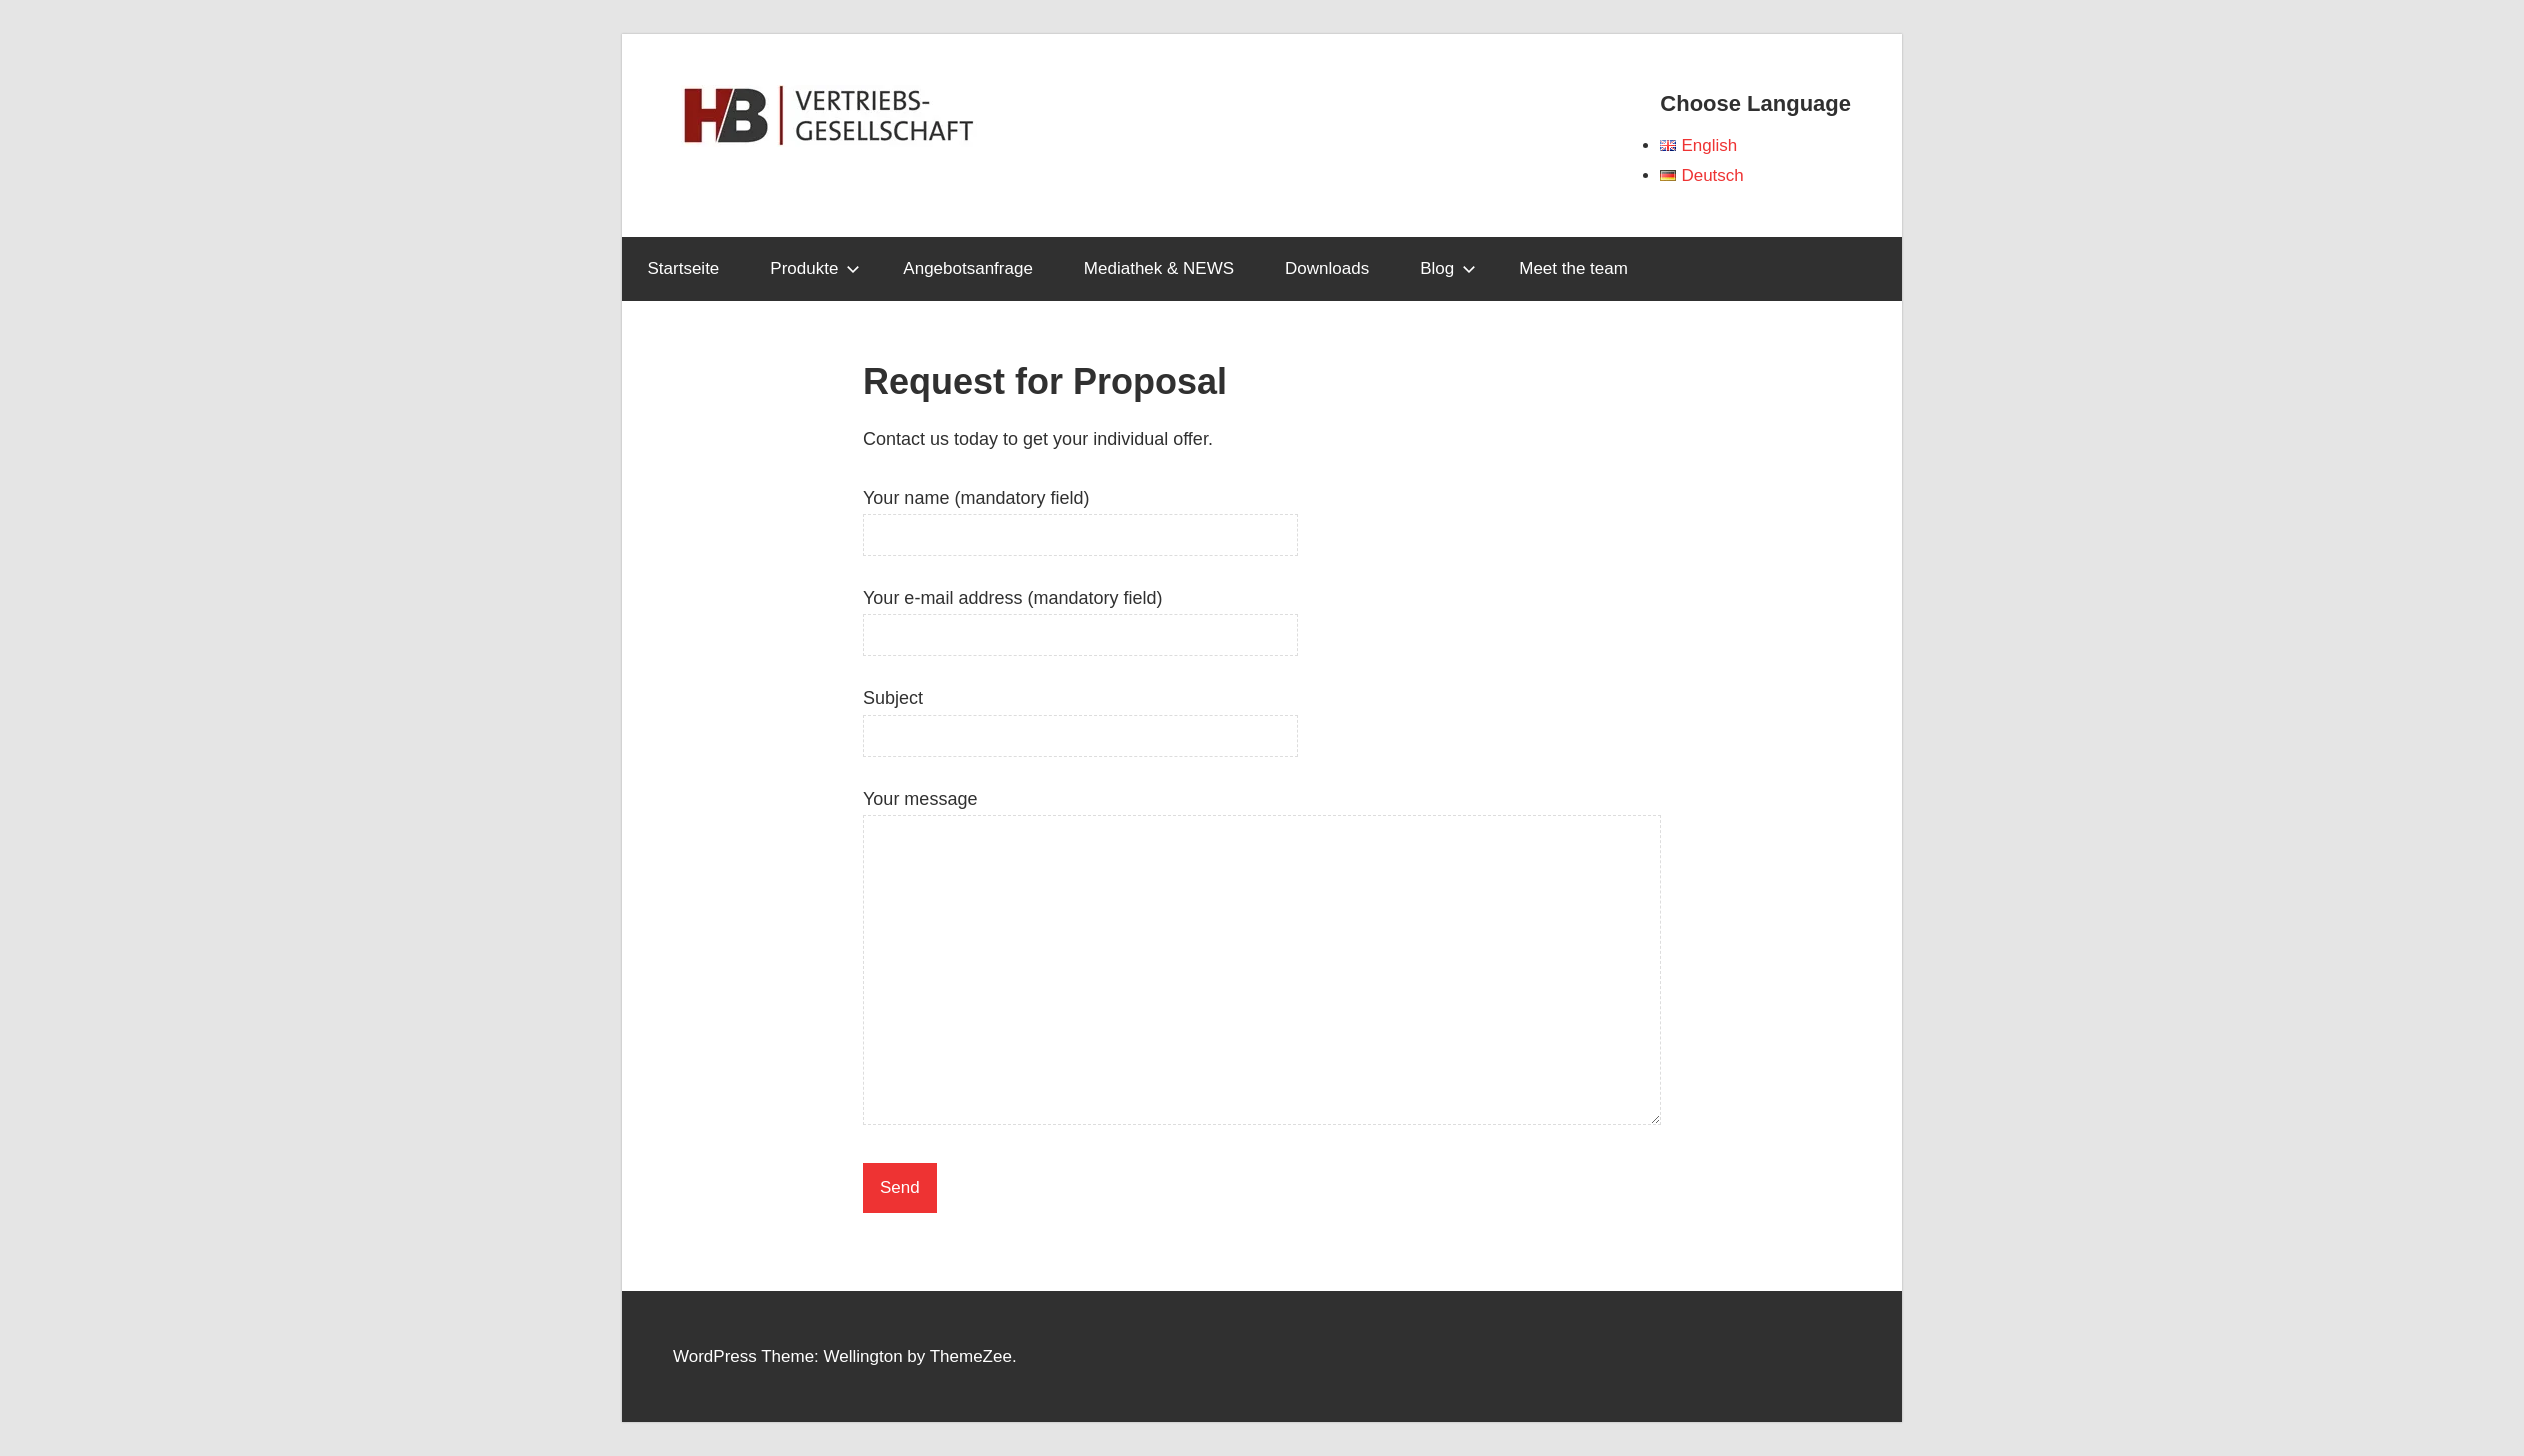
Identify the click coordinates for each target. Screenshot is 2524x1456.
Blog (1448, 268)
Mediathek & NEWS (1159, 268)
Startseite (684, 268)
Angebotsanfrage (968, 268)
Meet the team (1573, 268)
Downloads (1327, 268)
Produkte (815, 268)
